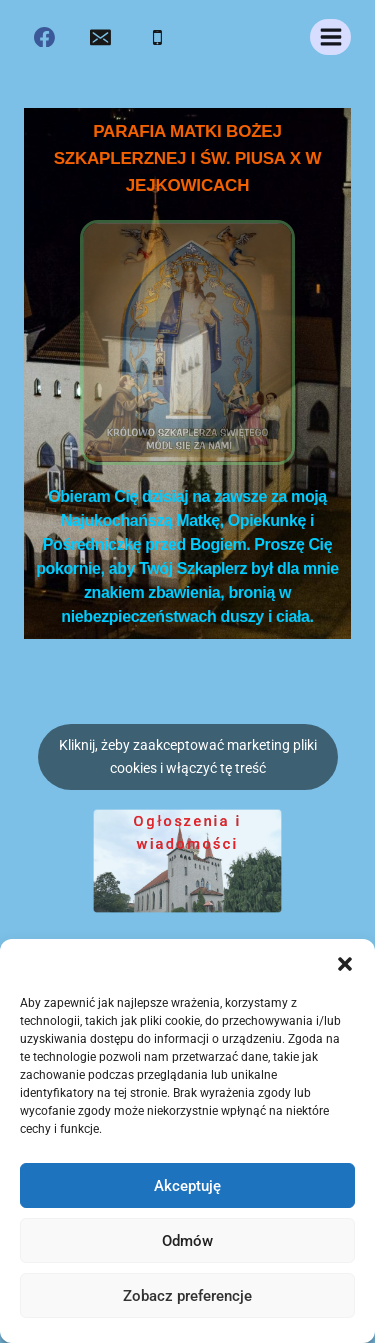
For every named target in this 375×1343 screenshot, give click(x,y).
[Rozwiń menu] (330, 36)
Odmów (187, 1241)
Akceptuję (187, 1186)
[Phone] (157, 37)
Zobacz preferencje (187, 1296)
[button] (345, 964)
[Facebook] (45, 37)
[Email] (101, 37)
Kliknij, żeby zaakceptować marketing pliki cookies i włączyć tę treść (188, 756)
